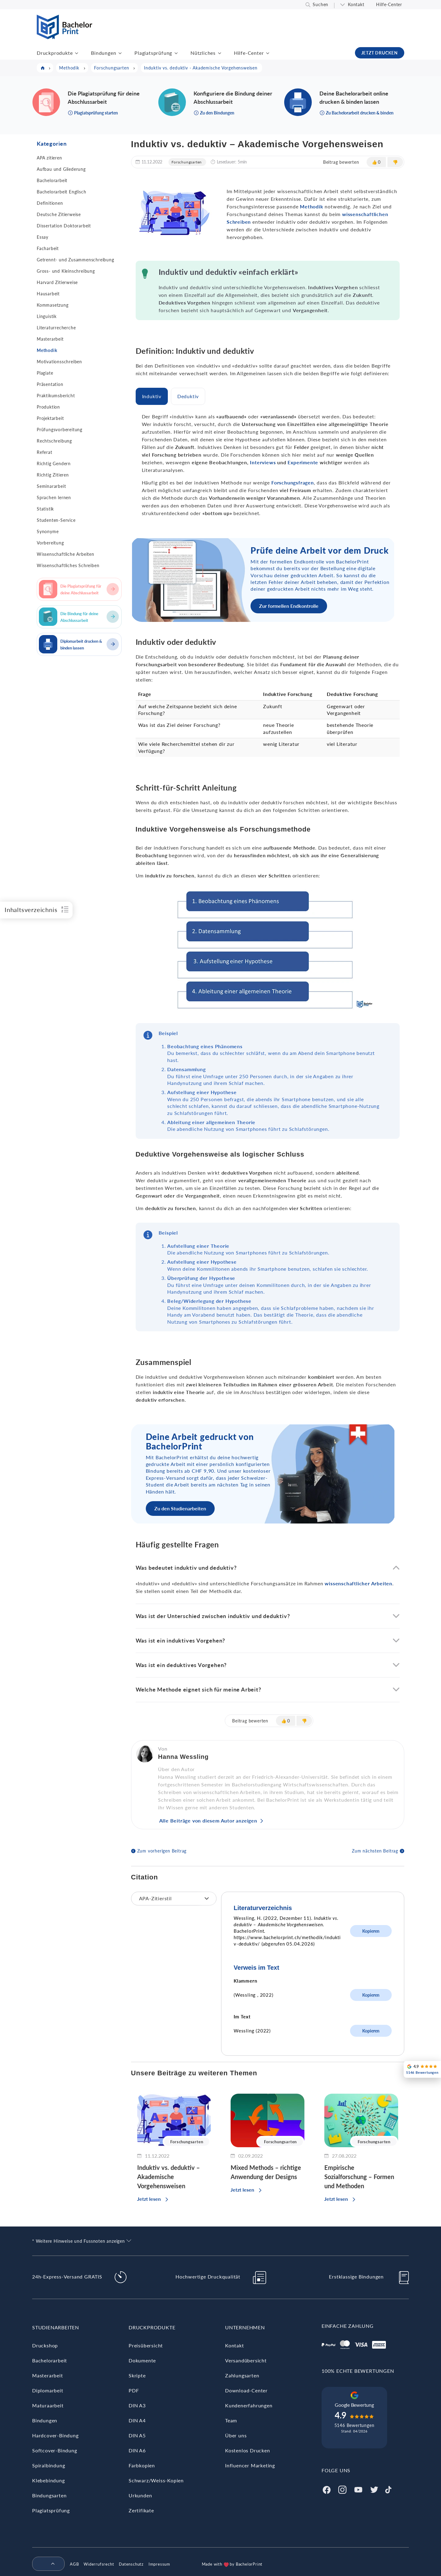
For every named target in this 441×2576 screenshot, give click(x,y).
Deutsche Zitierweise (59, 214)
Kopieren (370, 1931)
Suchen (320, 4)
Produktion (48, 406)
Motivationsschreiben (59, 361)
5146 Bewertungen (354, 2425)
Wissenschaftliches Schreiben (68, 565)
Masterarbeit (50, 339)
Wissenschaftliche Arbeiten (65, 554)
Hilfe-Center (389, 4)
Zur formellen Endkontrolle (288, 606)
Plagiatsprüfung (153, 53)
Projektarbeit (50, 418)
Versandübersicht (246, 2360)
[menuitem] (46, 2564)
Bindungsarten (49, 2495)
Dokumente (142, 2360)
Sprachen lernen (54, 497)
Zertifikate (141, 2510)
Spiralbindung (48, 2465)
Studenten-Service (56, 520)
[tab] (152, 396)
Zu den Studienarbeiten (180, 1508)
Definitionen (50, 203)
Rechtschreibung (54, 440)
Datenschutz (131, 2564)
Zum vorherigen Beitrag (162, 1850)
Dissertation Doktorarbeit (64, 225)
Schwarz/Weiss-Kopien (156, 2480)
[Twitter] (374, 2489)
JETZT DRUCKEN (379, 52)
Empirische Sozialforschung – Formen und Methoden (359, 2176)
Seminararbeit (51, 486)
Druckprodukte (55, 53)
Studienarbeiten (55, 2327)
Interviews (263, 462)
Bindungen (103, 53)
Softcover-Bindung (54, 2450)
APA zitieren (49, 157)
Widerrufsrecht (99, 2564)
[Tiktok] (388, 2489)
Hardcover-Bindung (55, 2435)
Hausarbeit (48, 293)
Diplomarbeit (47, 2390)
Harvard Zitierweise (57, 282)
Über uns (236, 2435)
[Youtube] (358, 2489)
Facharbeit (48, 248)
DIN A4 (137, 2420)
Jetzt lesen (149, 2199)
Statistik (45, 508)
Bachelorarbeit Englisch (61, 191)
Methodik (47, 350)
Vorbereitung (50, 542)
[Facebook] (326, 2489)
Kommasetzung (53, 305)
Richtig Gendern (54, 463)
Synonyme (47, 531)
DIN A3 (137, 2405)
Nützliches (203, 53)
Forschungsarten (187, 162)
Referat (44, 452)
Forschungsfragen (292, 482)
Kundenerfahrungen (249, 2405)
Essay (42, 237)
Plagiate (45, 373)
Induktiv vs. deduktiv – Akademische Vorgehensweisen (168, 2176)
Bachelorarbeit (52, 180)
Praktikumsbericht (56, 395)
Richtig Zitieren (53, 474)
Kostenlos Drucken (247, 2450)
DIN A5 (137, 2435)
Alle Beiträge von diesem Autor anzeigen (208, 1820)
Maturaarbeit (48, 2405)
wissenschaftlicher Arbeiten (358, 1583)
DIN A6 (137, 2450)
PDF (134, 2390)
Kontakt (356, 4)
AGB (74, 2564)
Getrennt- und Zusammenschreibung (75, 259)
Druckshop (45, 2345)
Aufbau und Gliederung (61, 169)
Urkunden (140, 2495)
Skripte (137, 2375)
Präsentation (50, 384)
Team (231, 2420)
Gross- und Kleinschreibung (66, 271)
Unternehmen (245, 2327)
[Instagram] (342, 2489)
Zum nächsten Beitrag (375, 1850)
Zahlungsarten (242, 2375)
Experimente (303, 462)
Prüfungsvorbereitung (59, 429)
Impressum (159, 2564)
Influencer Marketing (250, 2465)
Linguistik (47, 316)
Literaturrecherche (56, 327)
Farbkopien (142, 2465)
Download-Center (246, 2390)
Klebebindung (48, 2480)
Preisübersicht (146, 2345)
